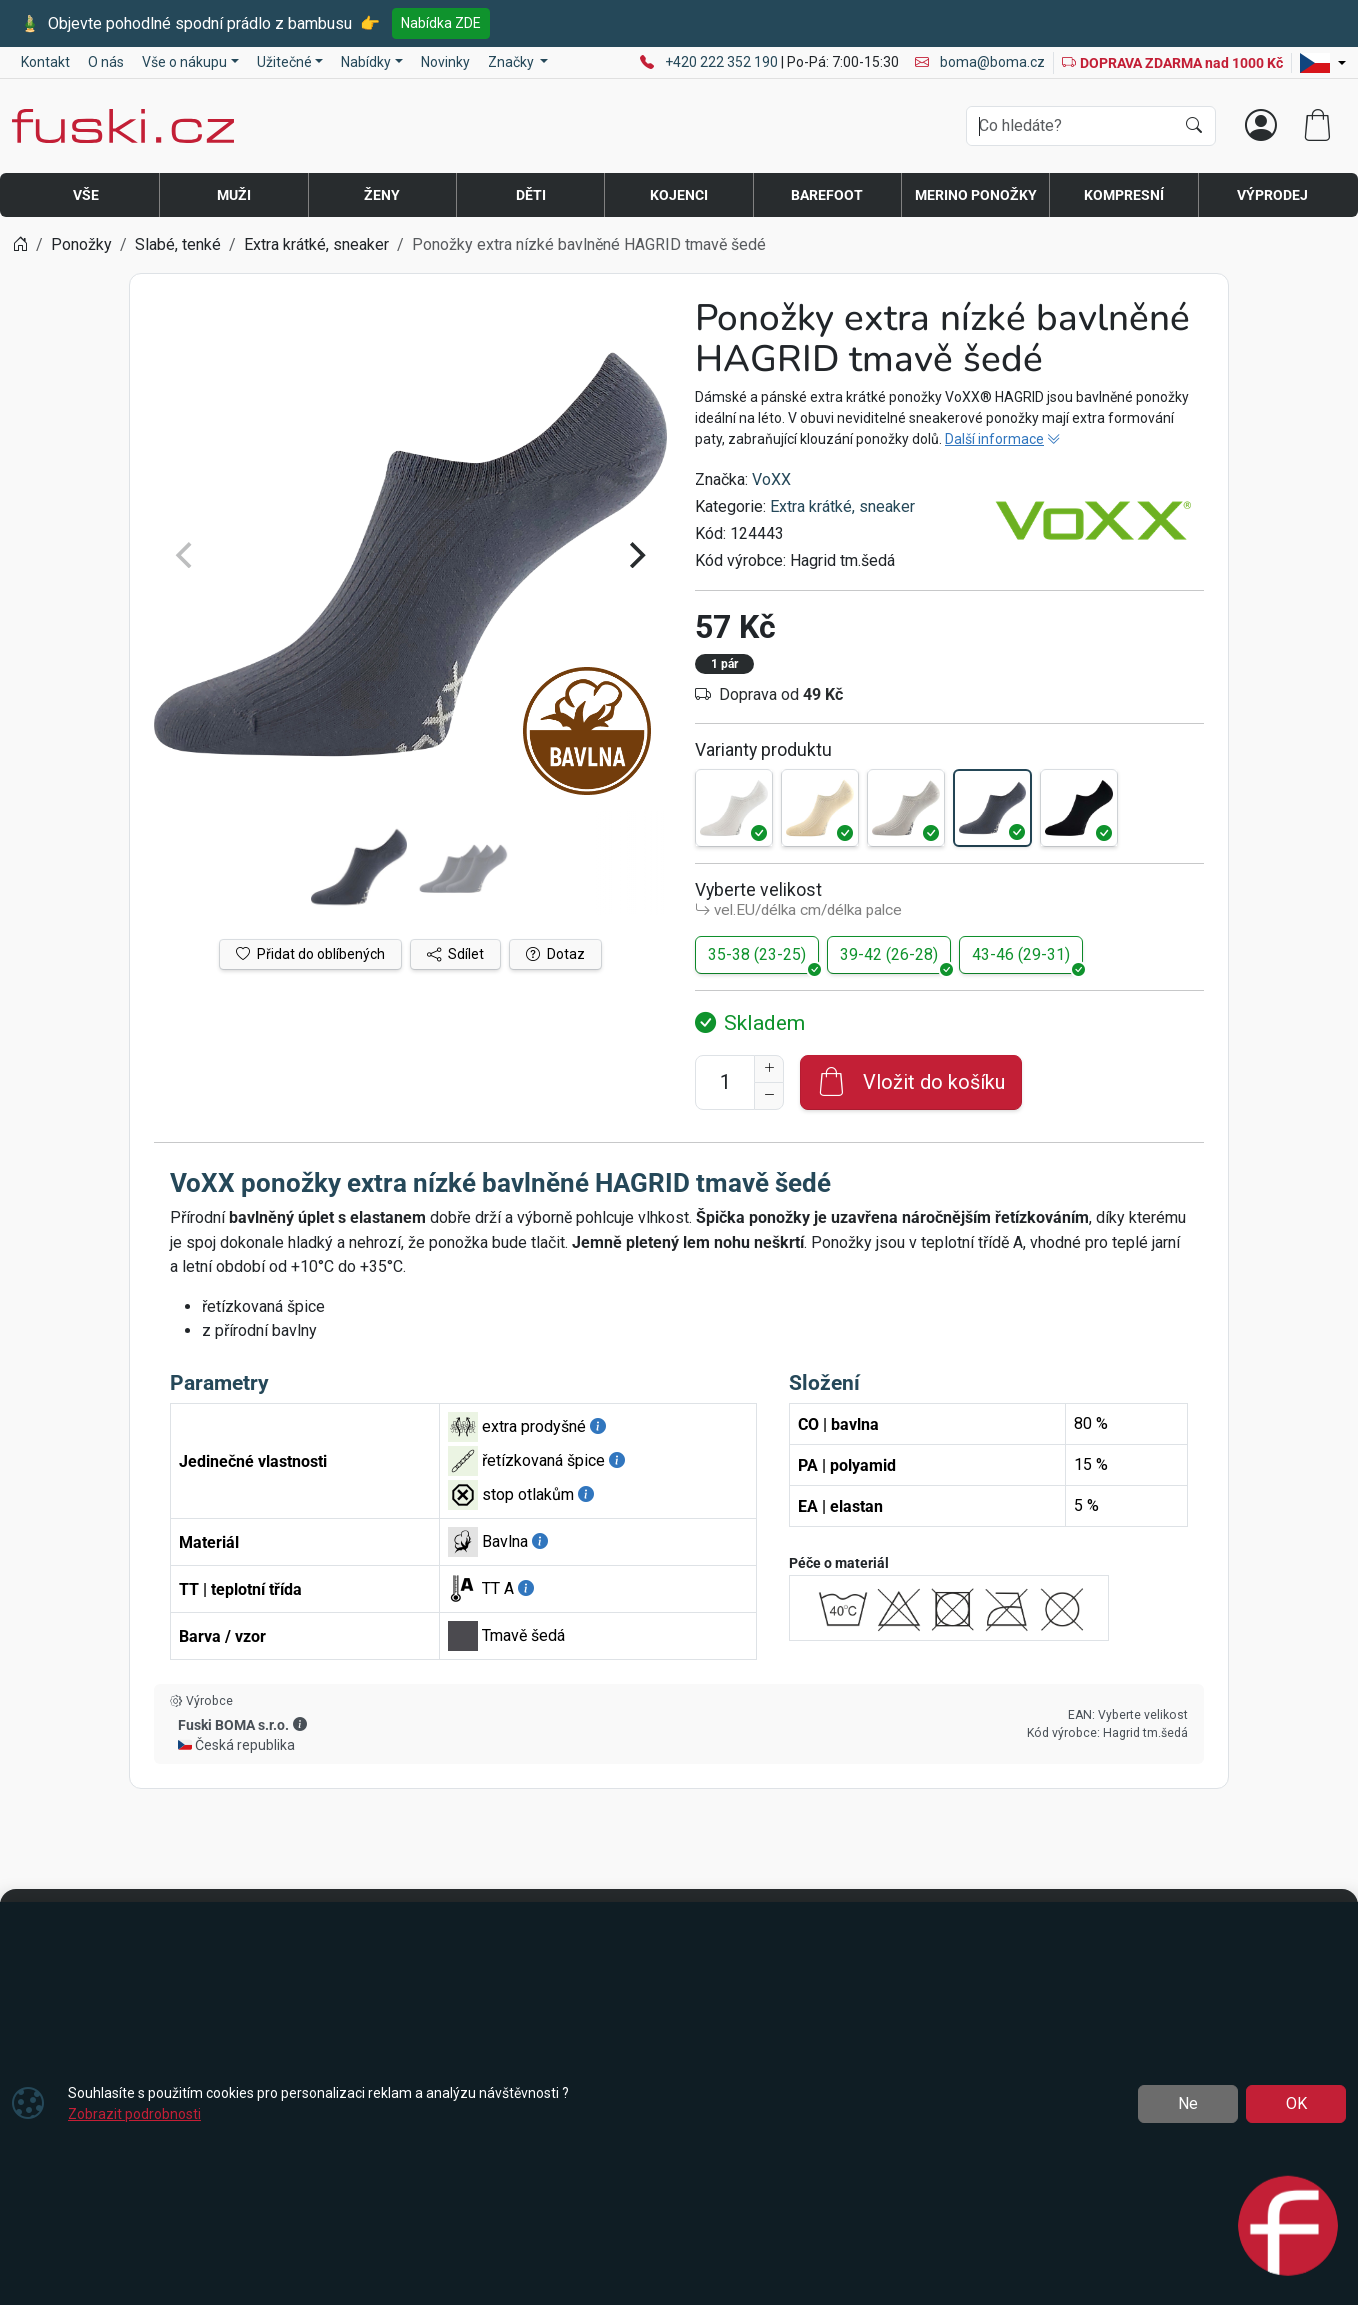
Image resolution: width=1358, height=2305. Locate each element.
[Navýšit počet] (769, 1069)
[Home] (20, 244)
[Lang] (1323, 63)
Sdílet (455, 954)
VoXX (771, 479)
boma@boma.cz (980, 62)
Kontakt (45, 62)
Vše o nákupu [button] (184, 62)
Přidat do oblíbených (310, 954)
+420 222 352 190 (723, 62)
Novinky (445, 62)
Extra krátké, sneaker (842, 506)
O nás (106, 62)
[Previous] (186, 555)
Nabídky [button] (366, 62)
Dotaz (555, 954)
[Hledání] (1070, 126)
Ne (1188, 2103)
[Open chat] (1288, 2228)
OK (1296, 2103)
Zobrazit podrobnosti (134, 2114)
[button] (300, 1724)
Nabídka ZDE (441, 23)
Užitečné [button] (284, 62)
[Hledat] (1194, 126)
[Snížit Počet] (769, 1096)
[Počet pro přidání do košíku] (725, 1082)
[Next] (635, 555)
